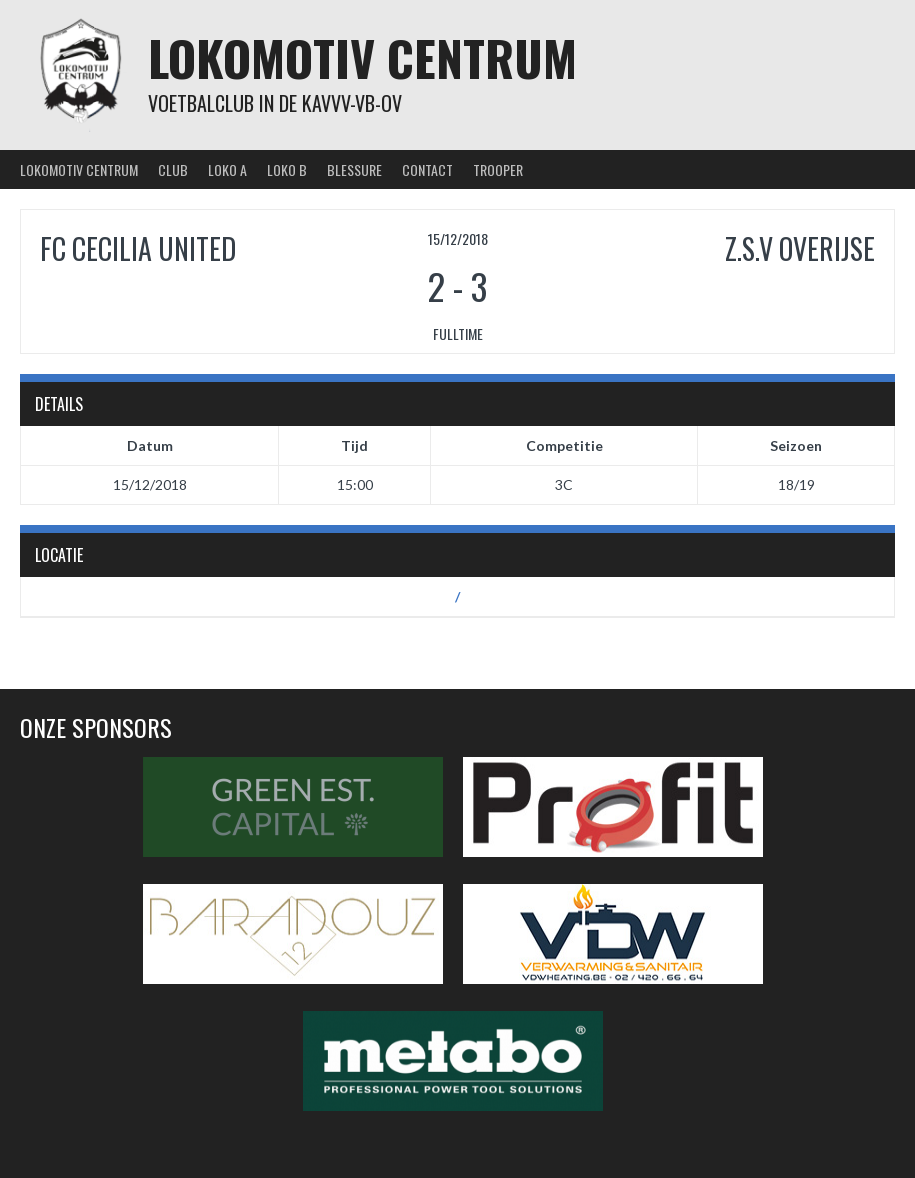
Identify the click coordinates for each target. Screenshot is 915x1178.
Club (173, 169)
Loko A (227, 169)
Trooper (498, 169)
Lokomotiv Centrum (362, 57)
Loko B (287, 169)
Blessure (354, 169)
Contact (427, 169)
